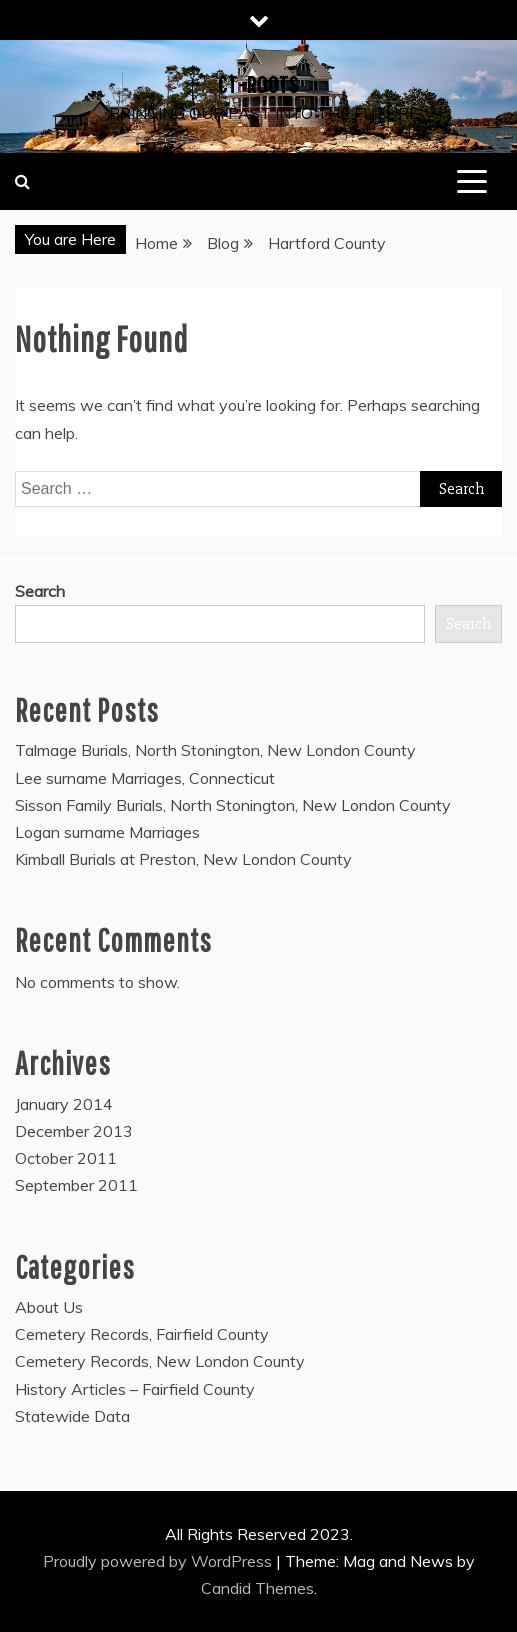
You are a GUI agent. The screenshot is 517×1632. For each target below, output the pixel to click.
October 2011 (66, 1158)
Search (40, 591)
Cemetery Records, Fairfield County (142, 1334)
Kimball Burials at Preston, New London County (183, 859)
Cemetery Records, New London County (160, 1361)
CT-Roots (258, 84)
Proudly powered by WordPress (159, 1561)
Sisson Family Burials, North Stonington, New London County (233, 805)
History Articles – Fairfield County (135, 1389)
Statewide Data (72, 1416)
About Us (49, 1307)
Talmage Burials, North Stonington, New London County (215, 750)
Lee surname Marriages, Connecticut (145, 778)
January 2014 (64, 1104)
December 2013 (74, 1131)
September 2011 (76, 1185)
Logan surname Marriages (107, 832)
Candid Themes (257, 1588)
